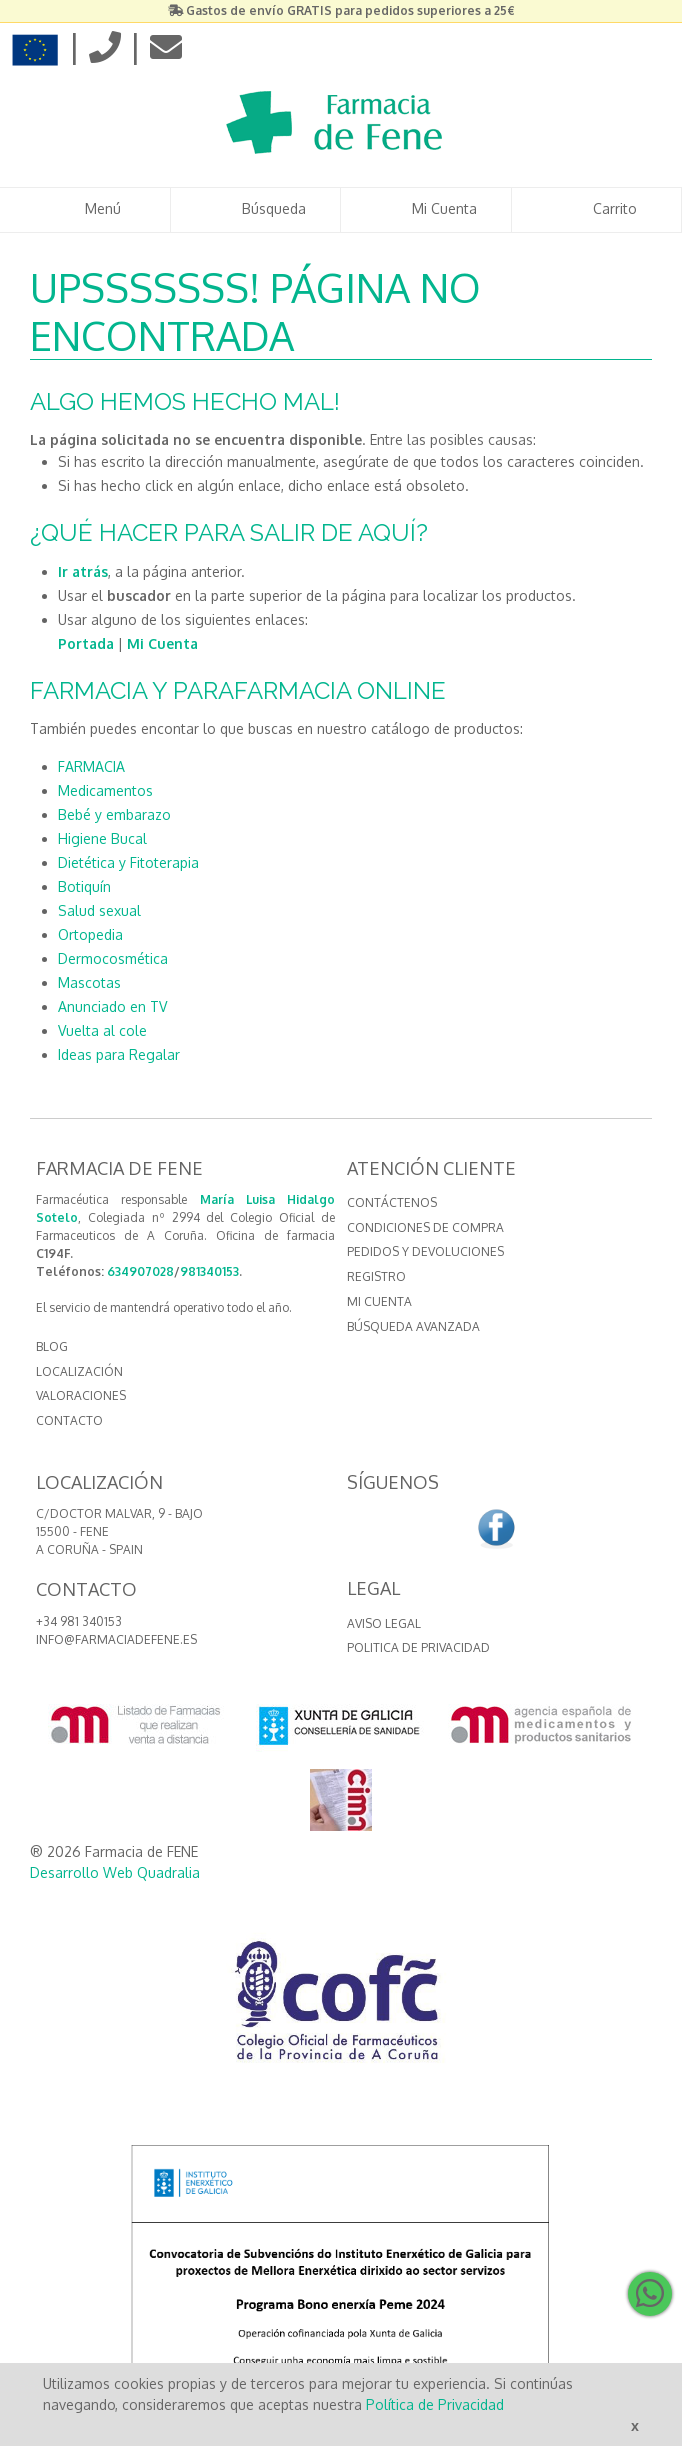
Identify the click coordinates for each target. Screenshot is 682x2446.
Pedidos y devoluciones (425, 1251)
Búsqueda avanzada (413, 1326)
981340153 (209, 1271)
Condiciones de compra (425, 1227)
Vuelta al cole (102, 1030)
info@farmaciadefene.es (116, 1639)
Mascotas (89, 982)
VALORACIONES (81, 1395)
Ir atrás (83, 571)
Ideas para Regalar (119, 1054)
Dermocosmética (113, 958)
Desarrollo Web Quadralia (115, 1872)
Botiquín (84, 886)
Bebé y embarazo (114, 814)
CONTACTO (69, 1420)
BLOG (52, 1346)
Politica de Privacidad (418, 1647)
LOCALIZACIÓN (79, 1371)
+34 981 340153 (79, 1621)
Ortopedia (90, 934)
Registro (376, 1276)
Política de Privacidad (435, 2404)
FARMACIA (91, 766)
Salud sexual (99, 910)
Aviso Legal (384, 1623)
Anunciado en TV (112, 1006)
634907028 (140, 1271)
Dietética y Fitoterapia (128, 862)
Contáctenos (392, 1202)
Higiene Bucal (102, 838)
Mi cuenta (379, 1301)
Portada (86, 643)
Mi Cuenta (162, 643)
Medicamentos (105, 790)
